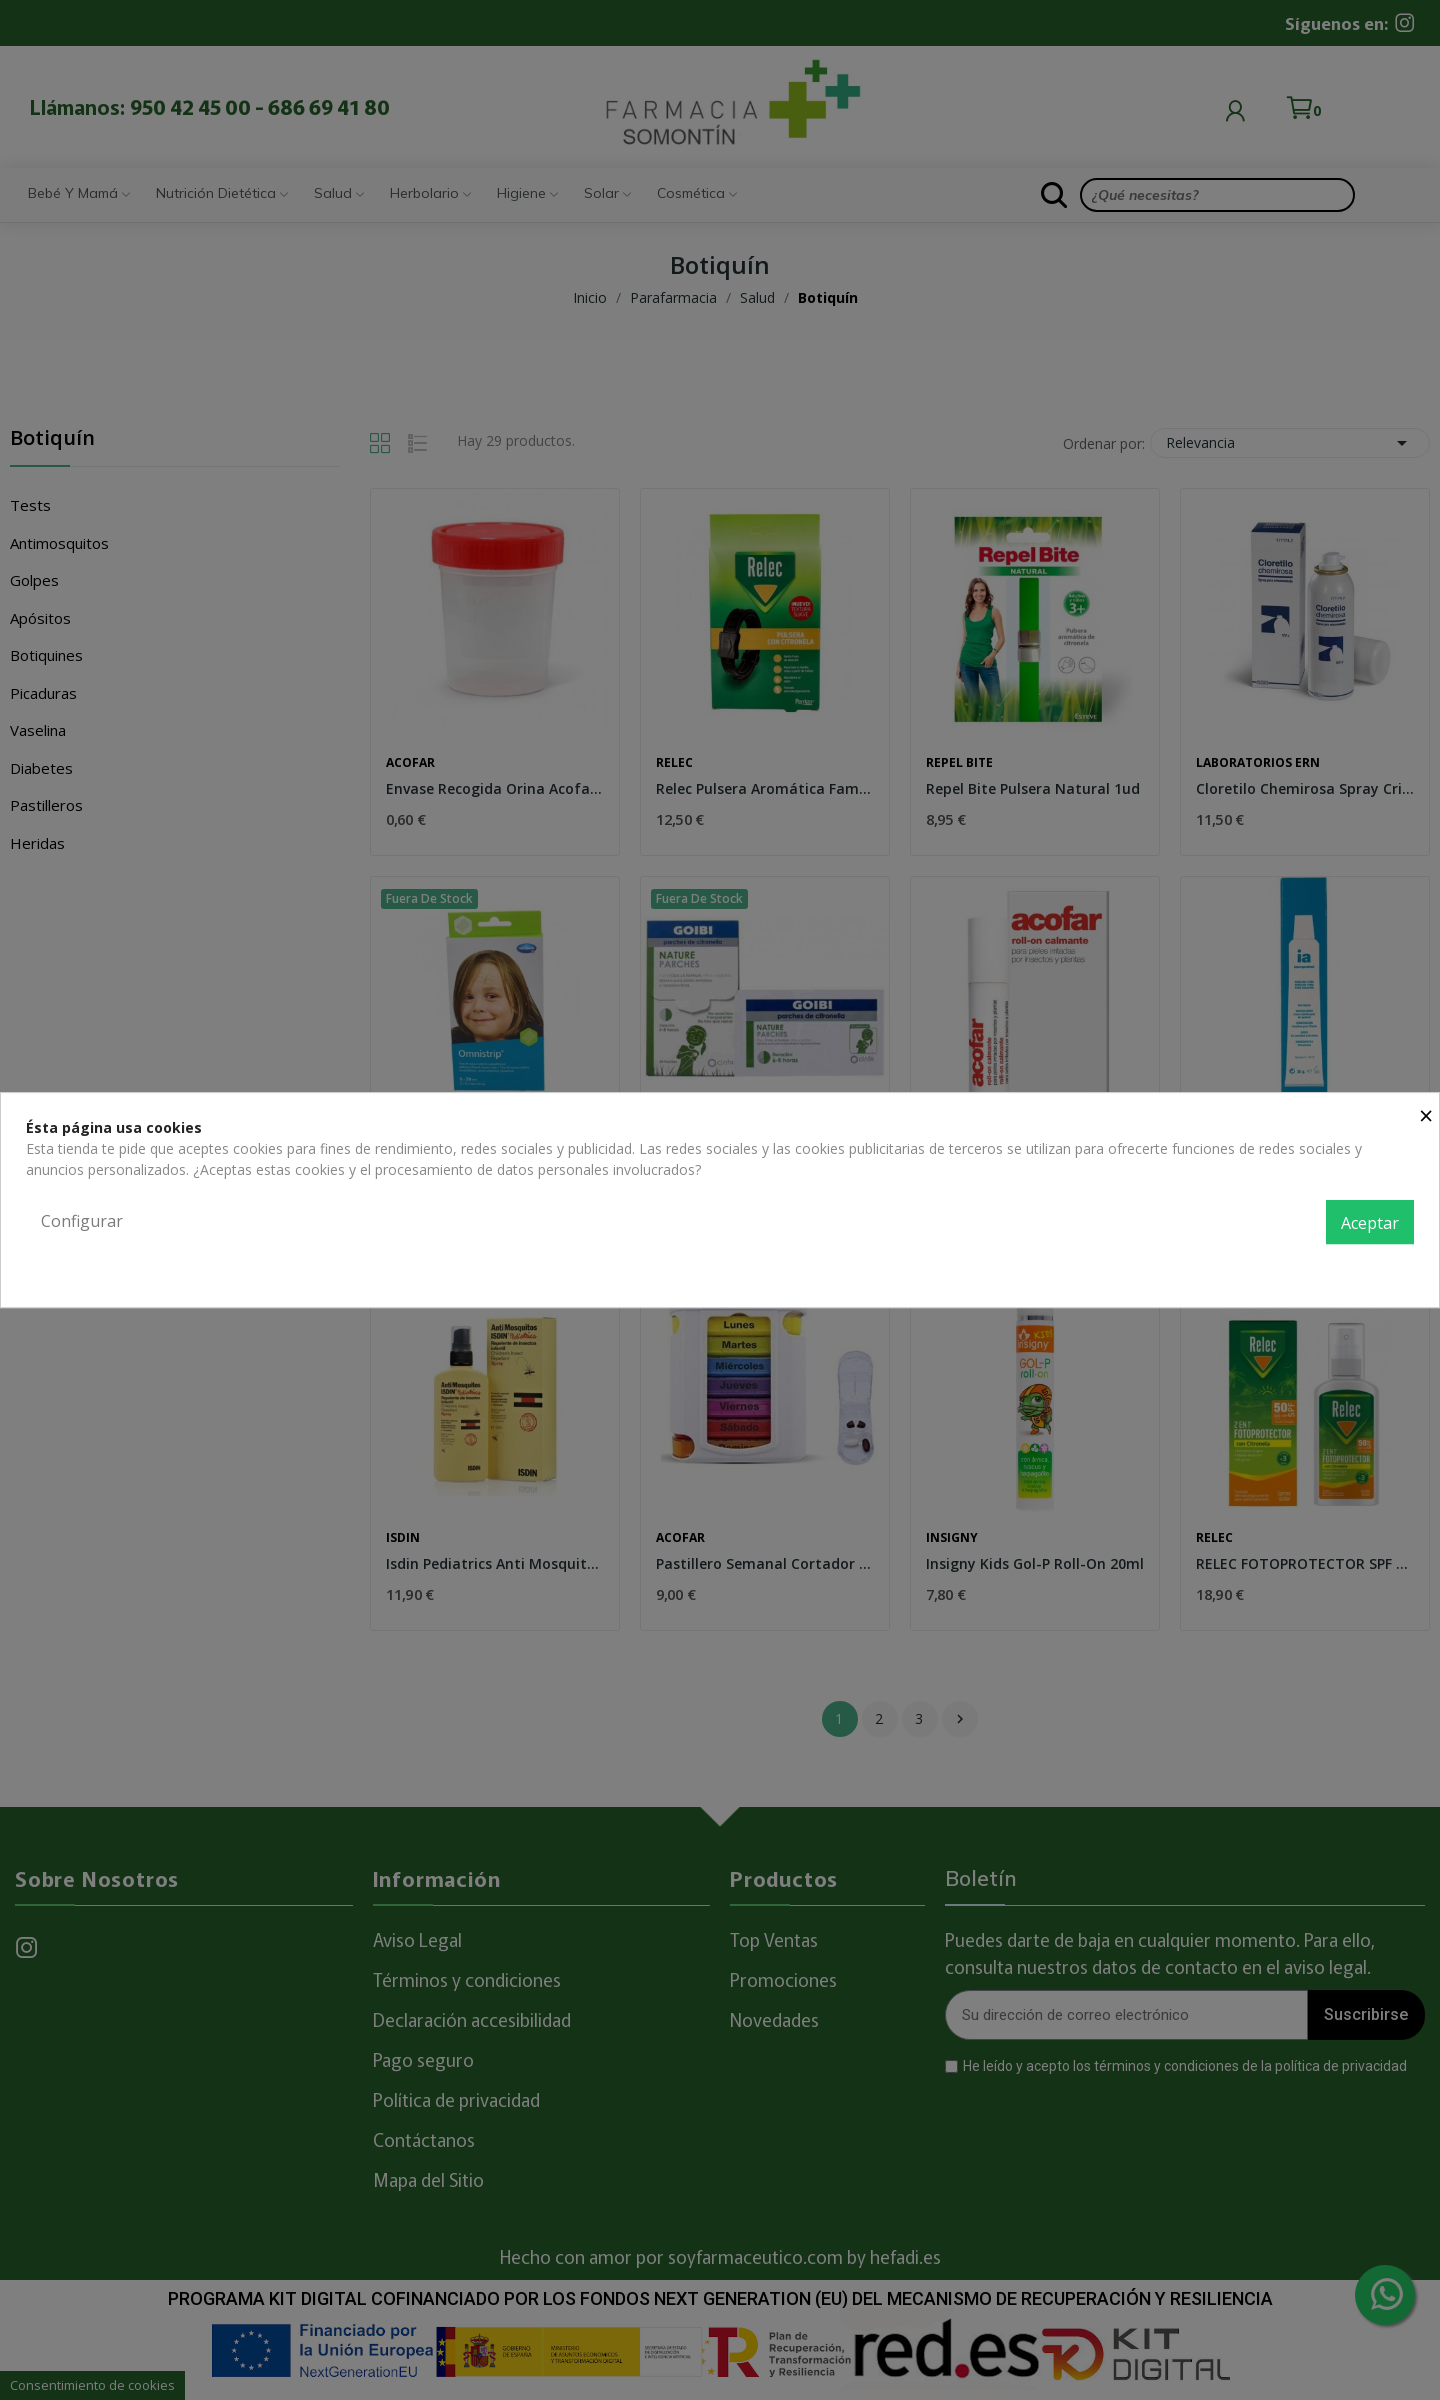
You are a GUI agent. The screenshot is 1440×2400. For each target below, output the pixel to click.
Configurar (82, 1221)
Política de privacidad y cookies (1313, 1266)
